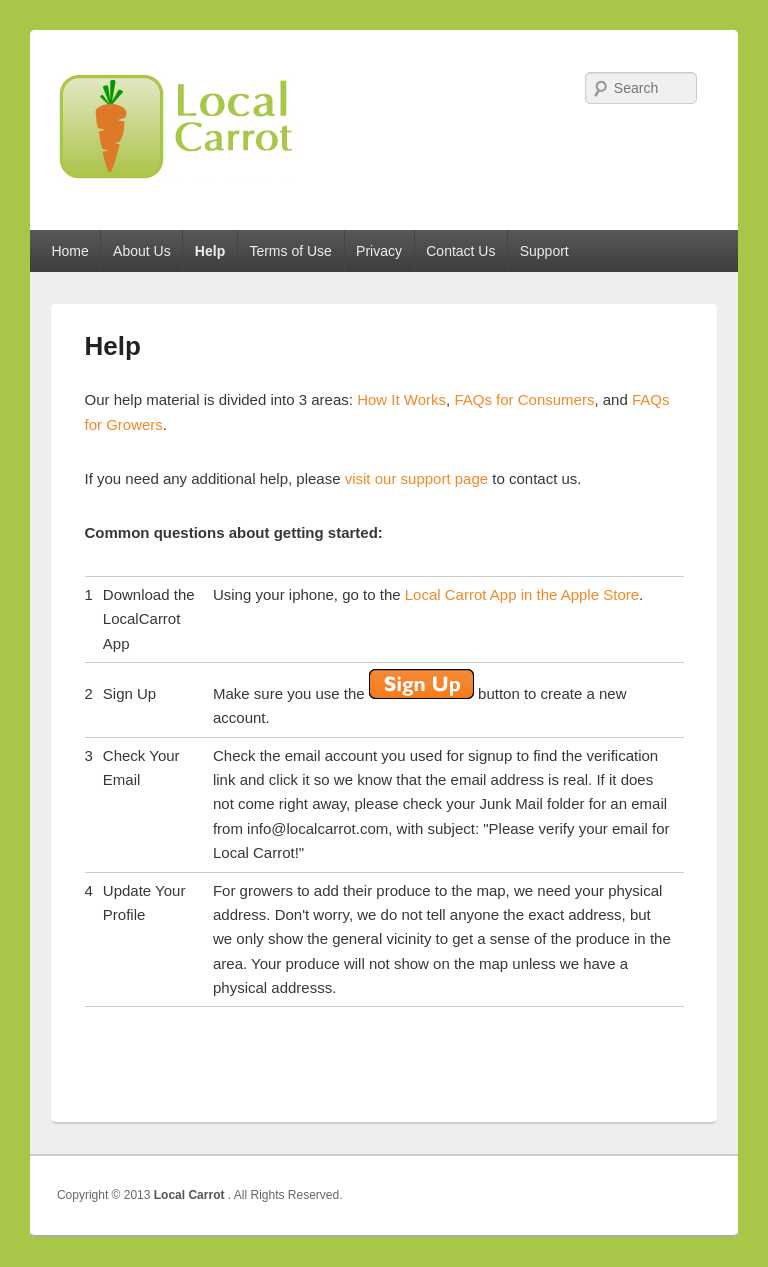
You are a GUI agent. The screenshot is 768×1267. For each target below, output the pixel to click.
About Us (142, 251)
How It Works (401, 399)
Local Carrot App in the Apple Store (522, 594)
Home (69, 251)
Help (210, 251)
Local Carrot (191, 1195)
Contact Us (460, 251)
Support (544, 251)
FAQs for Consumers (524, 399)
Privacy (379, 251)
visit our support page (416, 478)
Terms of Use (290, 251)
